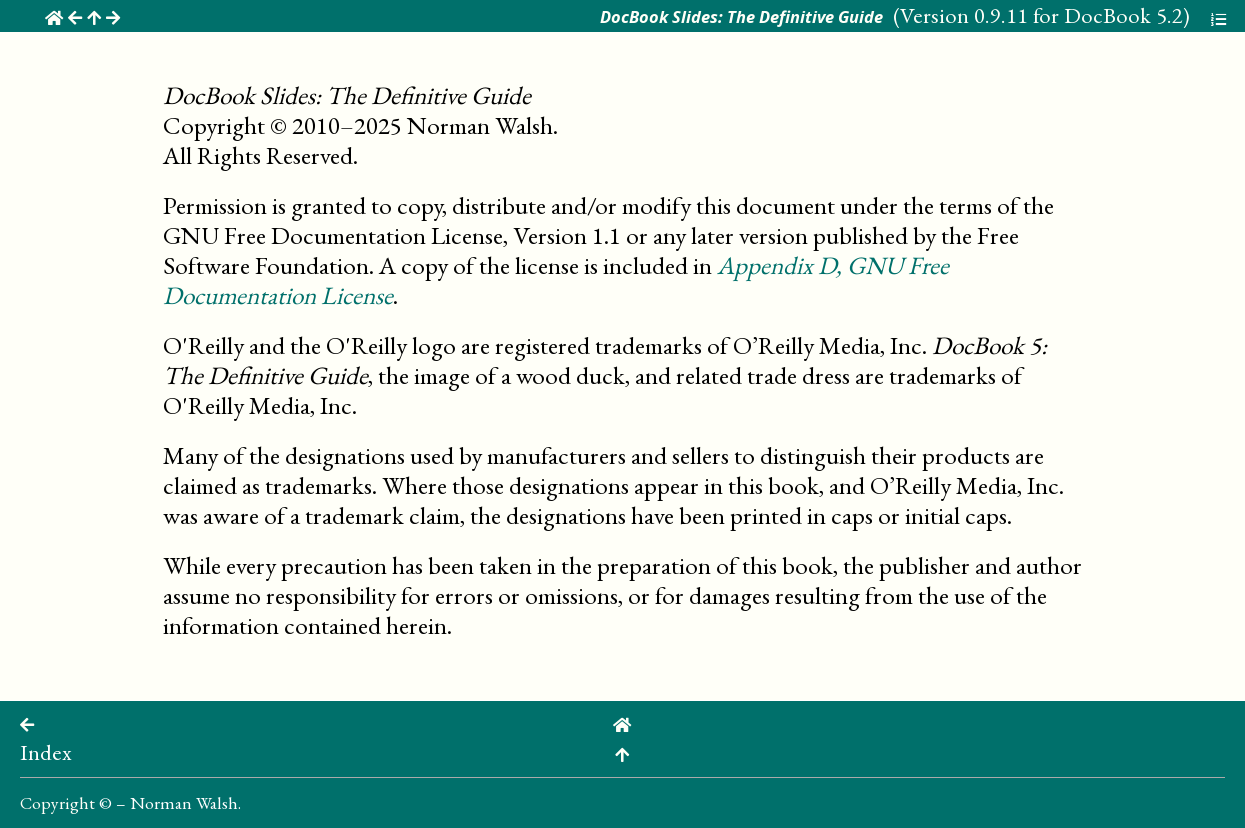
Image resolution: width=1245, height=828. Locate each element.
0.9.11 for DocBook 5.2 (1078, 15)
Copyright (57, 802)
